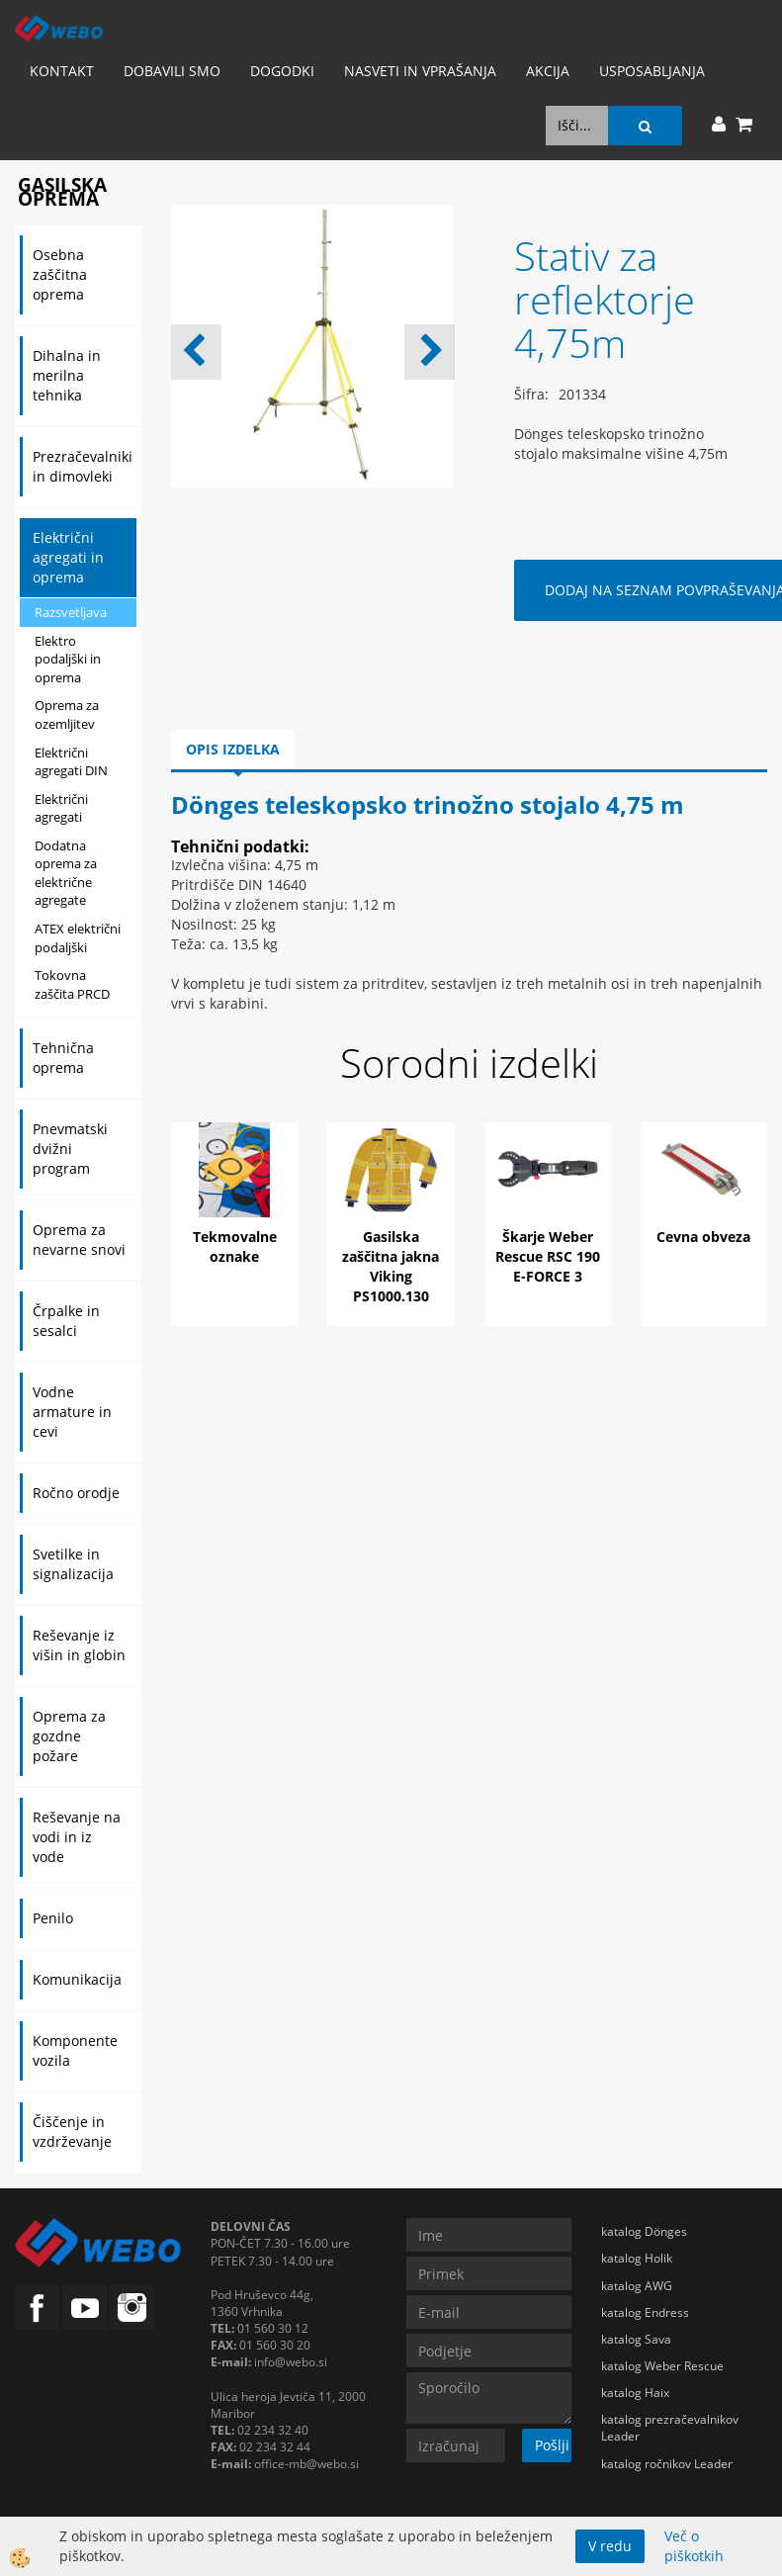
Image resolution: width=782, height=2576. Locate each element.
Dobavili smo (172, 70)
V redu (610, 2545)
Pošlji (552, 2445)
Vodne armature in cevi (72, 1411)
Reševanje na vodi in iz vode (77, 1837)
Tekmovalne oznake (235, 1246)
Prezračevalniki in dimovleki (82, 466)
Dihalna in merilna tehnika (67, 375)
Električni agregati (61, 808)
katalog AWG (636, 2285)
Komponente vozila (75, 2050)
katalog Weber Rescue (662, 2365)
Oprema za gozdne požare (69, 1736)
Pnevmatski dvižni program (70, 1148)
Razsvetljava (71, 612)
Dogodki (282, 70)
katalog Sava (636, 2339)
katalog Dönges (644, 2231)
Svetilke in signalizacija (73, 1564)
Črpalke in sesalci (66, 1320)
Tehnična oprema (63, 1057)
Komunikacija (77, 1979)
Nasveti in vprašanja (420, 70)
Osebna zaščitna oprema (60, 274)
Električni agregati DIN (71, 762)
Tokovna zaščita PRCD (72, 984)
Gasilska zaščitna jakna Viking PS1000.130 (390, 1266)
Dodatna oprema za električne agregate (66, 873)
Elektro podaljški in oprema (68, 659)
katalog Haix (635, 2392)
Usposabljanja (652, 70)
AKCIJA (547, 70)
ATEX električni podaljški (78, 938)
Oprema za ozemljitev (67, 714)
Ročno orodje (76, 1492)
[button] (429, 352)
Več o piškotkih (694, 2546)
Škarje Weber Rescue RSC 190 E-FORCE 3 (547, 1256)
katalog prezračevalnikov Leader (670, 2427)
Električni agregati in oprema (68, 557)
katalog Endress (645, 2312)
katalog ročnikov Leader (667, 2463)
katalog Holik (636, 2258)
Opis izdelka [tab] (233, 749)
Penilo (53, 1918)
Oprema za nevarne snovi (79, 1239)
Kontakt (62, 70)
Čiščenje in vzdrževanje (72, 2131)
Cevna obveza (703, 1236)
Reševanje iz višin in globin (79, 1645)
